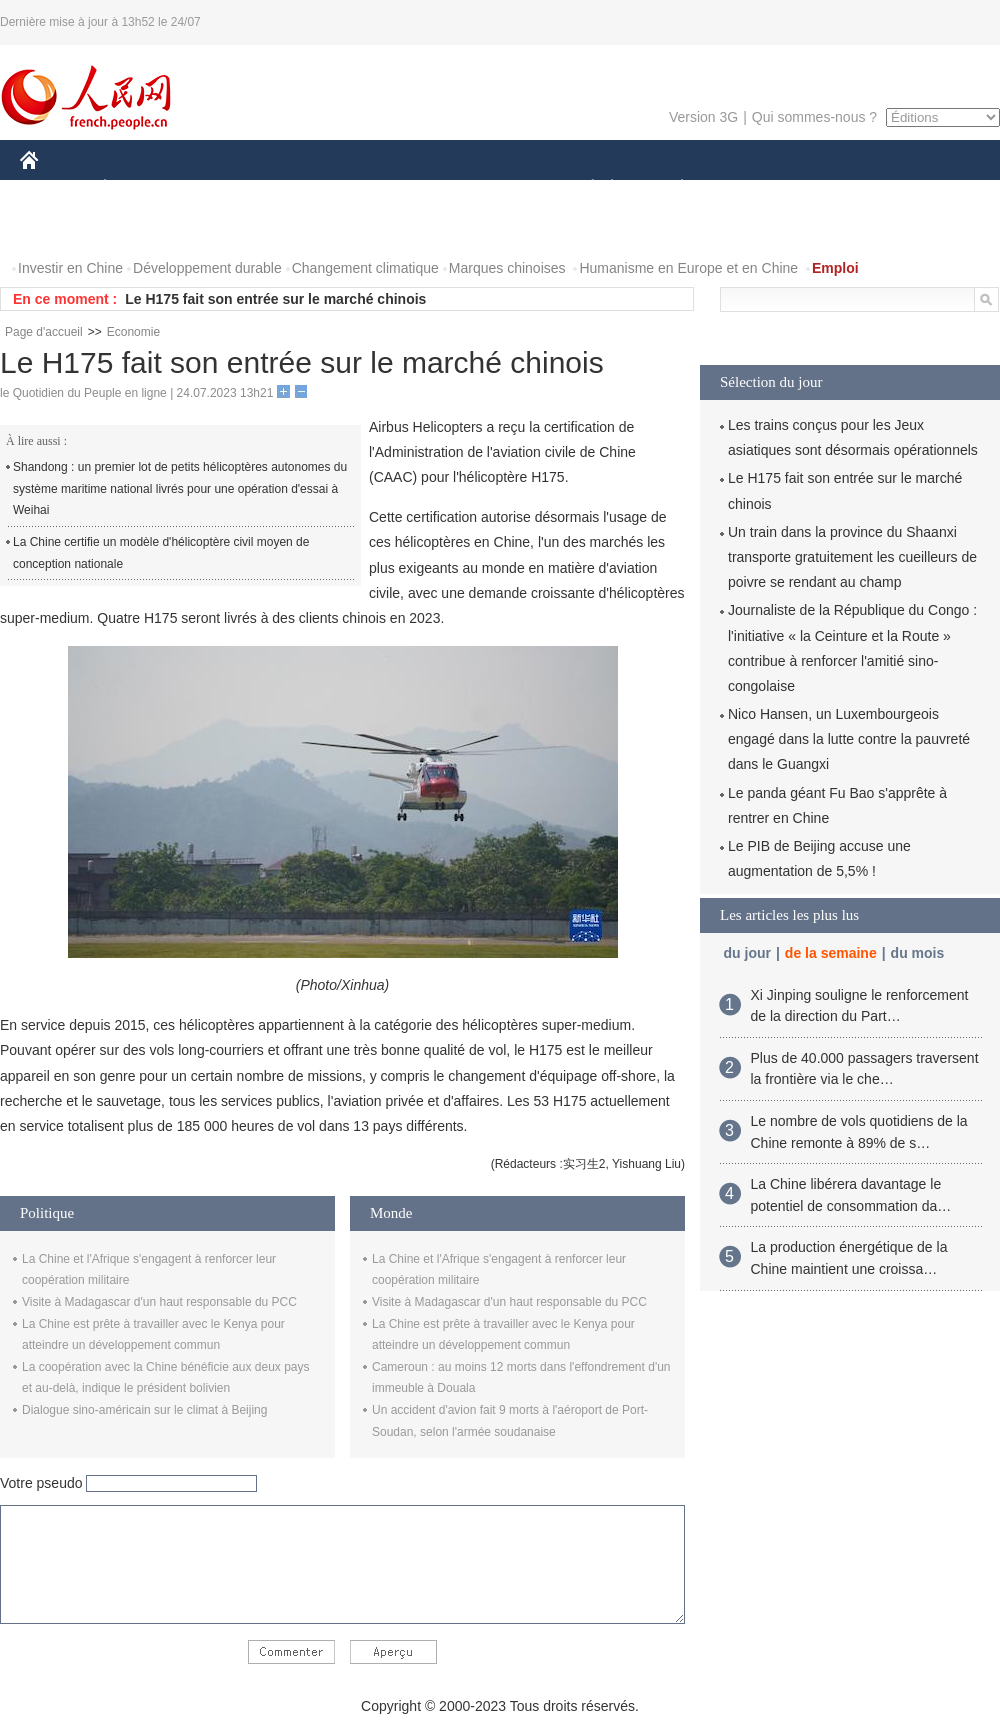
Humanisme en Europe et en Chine (688, 268)
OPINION (931, 188)
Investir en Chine (70, 268)
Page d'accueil (44, 332)
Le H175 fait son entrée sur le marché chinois (275, 299)
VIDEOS (141, 228)
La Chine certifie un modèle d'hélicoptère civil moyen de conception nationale (161, 553)
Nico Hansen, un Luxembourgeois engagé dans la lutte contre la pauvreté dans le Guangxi (849, 739)
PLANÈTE (671, 188)
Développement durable (207, 268)
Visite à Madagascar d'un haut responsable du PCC (159, 1302)
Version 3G (703, 117)
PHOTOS (61, 228)
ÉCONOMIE (141, 188)
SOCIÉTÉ (583, 188)
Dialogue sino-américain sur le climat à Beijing (144, 1410)
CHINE (54, 188)
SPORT (751, 188)
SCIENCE (404, 188)
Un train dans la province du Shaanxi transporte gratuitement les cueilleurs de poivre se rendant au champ (852, 557)
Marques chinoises (507, 268)
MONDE (232, 188)
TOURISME (837, 188)
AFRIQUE (316, 188)
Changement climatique (365, 268)
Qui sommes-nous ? (814, 117)
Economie (133, 332)
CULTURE (494, 188)
